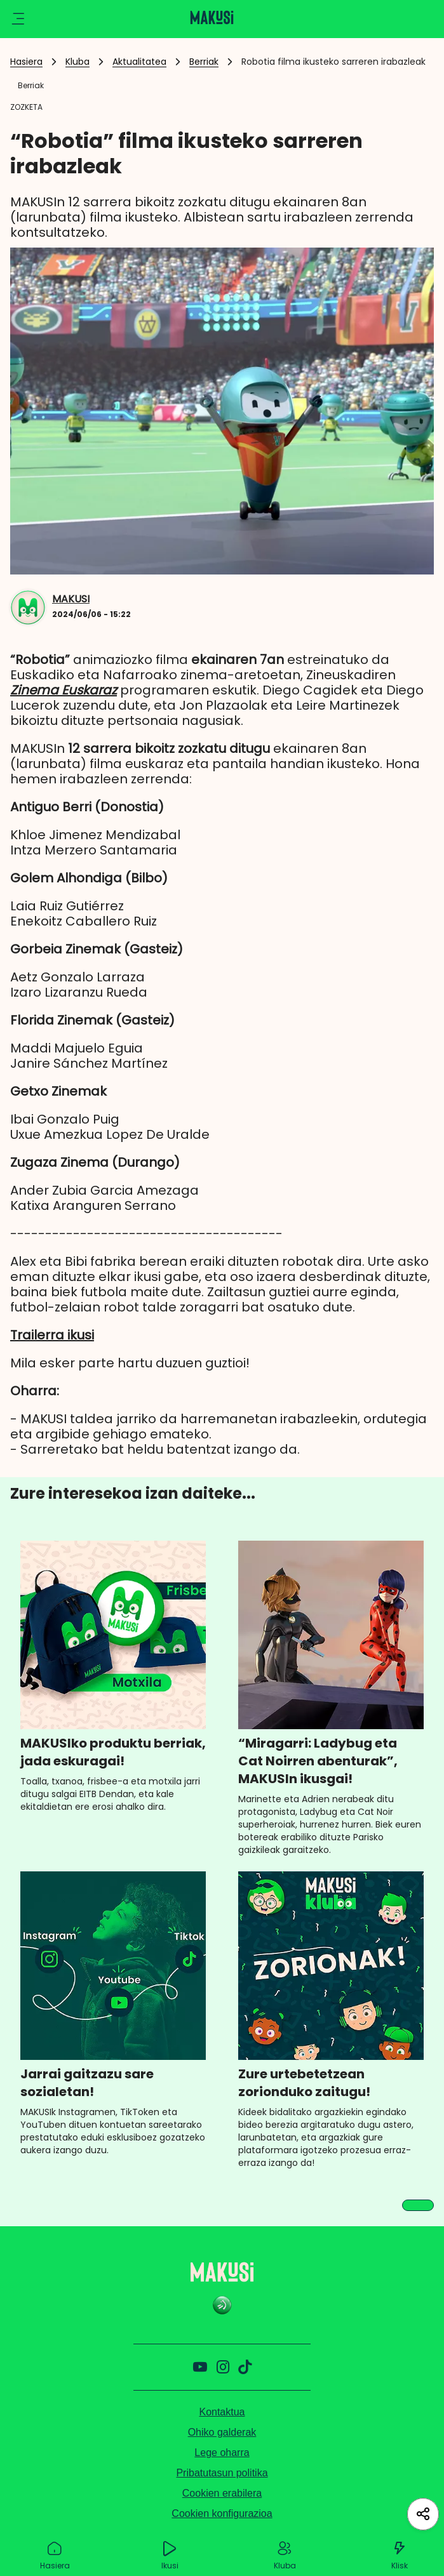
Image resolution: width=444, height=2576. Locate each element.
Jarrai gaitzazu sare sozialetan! (87, 2083)
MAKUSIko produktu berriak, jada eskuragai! (113, 1752)
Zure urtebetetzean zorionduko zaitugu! (304, 2083)
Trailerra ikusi (52, 1335)
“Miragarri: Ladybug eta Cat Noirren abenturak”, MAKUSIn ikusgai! (318, 1761)
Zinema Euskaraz (63, 690)
